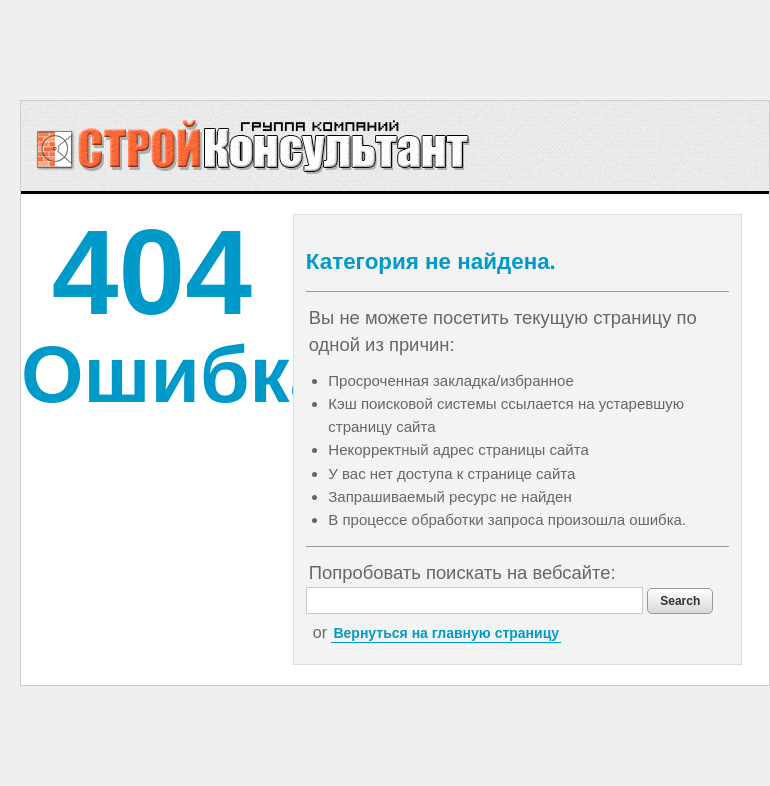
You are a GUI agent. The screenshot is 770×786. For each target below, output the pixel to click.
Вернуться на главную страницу (446, 633)
